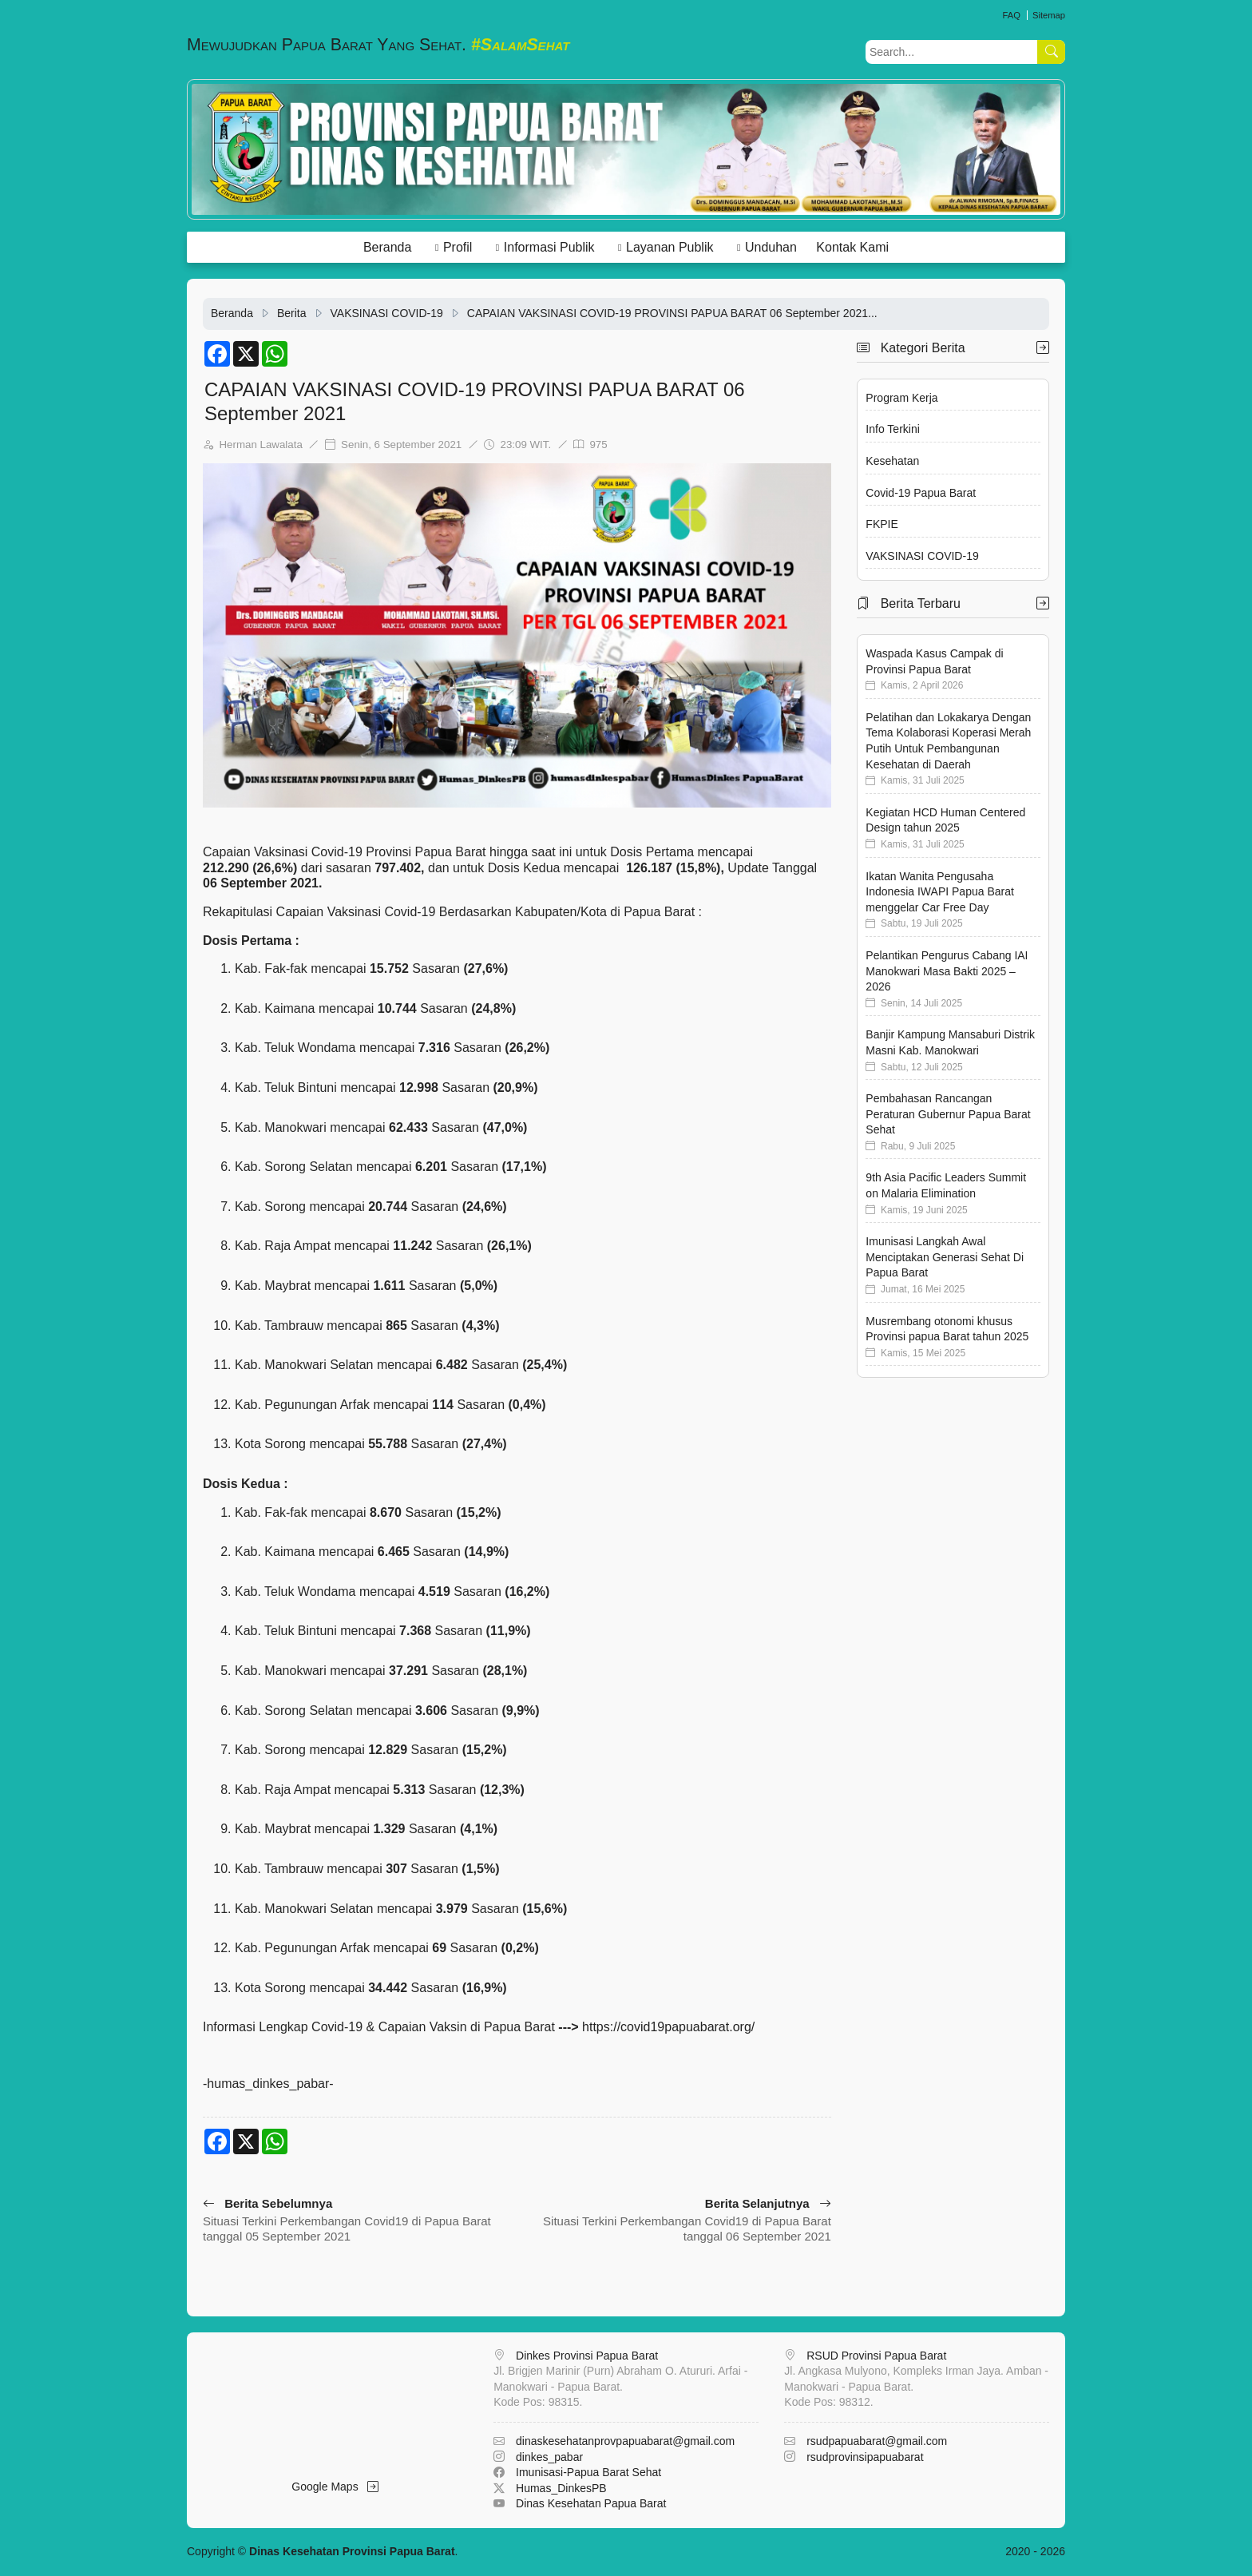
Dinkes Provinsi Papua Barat (587, 2355)
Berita (292, 313)
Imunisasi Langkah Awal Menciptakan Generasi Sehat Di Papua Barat (945, 1257)
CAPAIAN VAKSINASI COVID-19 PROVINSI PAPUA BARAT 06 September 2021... (672, 313)
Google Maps (334, 2486)
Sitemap (1048, 15)
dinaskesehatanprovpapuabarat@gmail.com (625, 2441)
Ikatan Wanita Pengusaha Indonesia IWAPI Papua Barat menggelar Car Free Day (939, 892)
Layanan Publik (669, 247)
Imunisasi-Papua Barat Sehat (588, 2472)
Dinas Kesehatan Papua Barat (591, 2503)
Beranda (387, 247)
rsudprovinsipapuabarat (864, 2457)
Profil (457, 247)
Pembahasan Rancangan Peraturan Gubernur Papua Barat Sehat (948, 1114)
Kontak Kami (852, 247)
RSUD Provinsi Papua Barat (876, 2355)
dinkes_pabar (549, 2457)
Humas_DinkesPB (561, 2488)
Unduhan (771, 247)
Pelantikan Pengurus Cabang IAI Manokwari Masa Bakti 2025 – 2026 (947, 971)
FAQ (1011, 15)
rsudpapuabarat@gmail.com (876, 2441)
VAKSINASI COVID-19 (387, 313)
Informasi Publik (549, 247)
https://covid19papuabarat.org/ (668, 2027)
